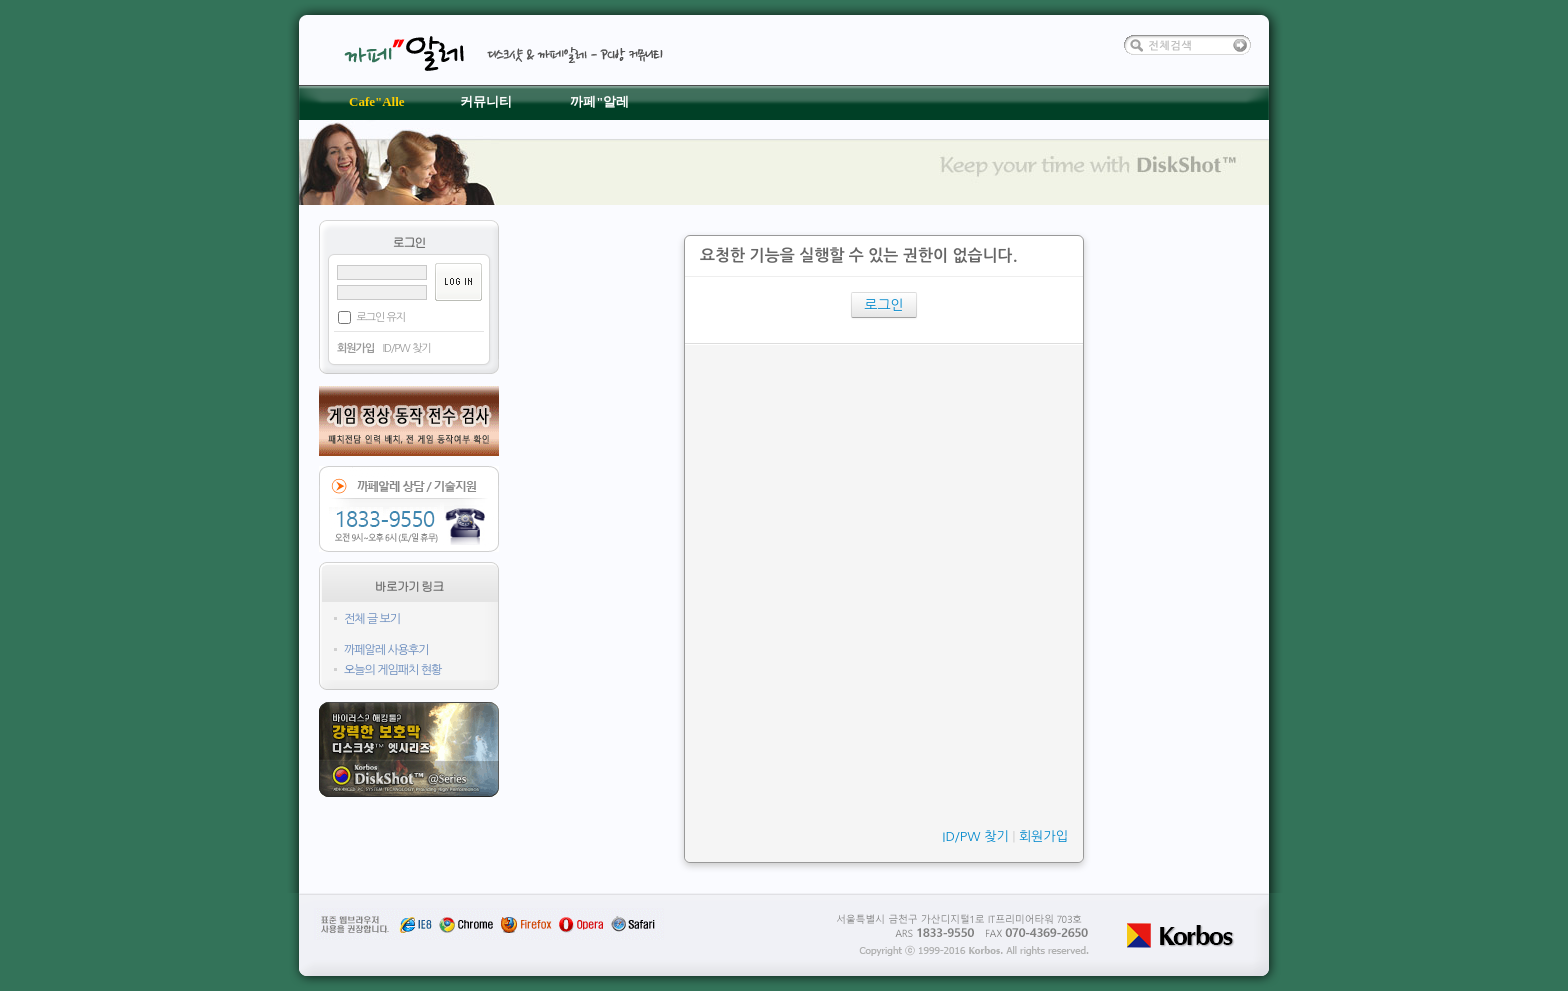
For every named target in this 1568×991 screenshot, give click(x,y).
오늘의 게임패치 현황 (392, 670)
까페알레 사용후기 (386, 650)
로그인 (883, 305)
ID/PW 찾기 (406, 348)
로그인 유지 (380, 317)
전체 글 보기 (372, 619)
